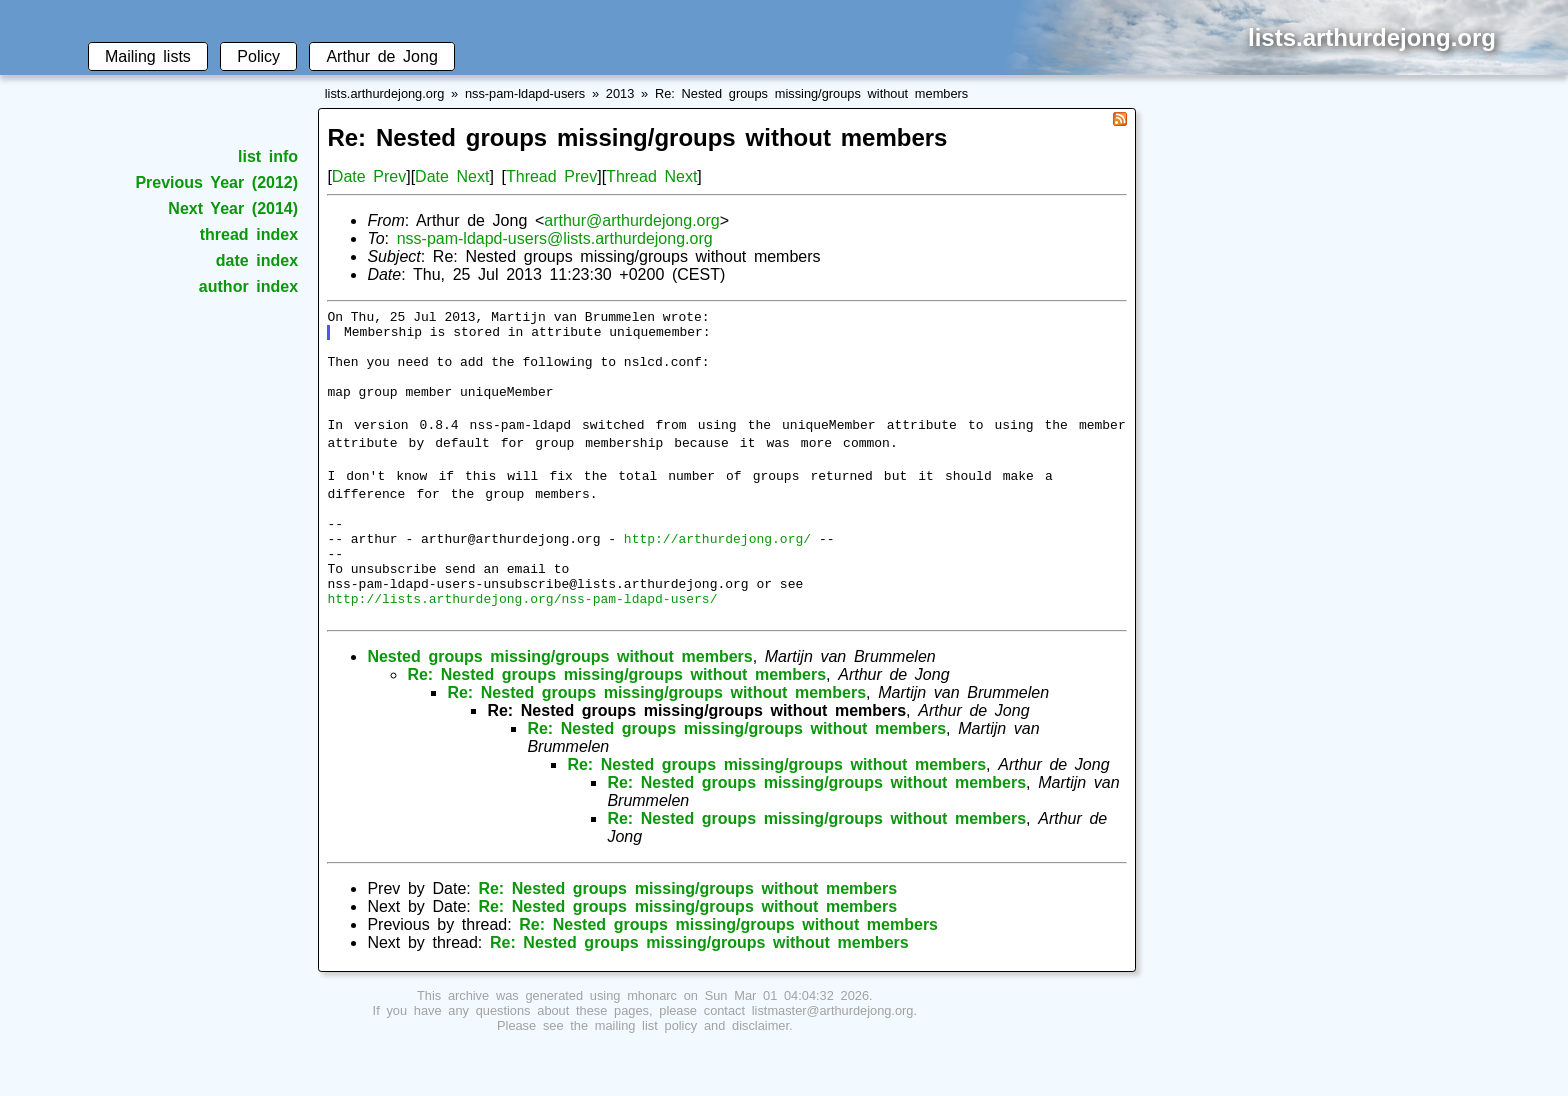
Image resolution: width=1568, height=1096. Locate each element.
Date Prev (369, 176)
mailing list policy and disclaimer (692, 1073)
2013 (620, 93)
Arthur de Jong (381, 56)
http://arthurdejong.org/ (717, 571)
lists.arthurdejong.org (385, 93)
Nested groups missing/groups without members (559, 704)
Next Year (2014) (233, 208)
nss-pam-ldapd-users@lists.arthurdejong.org (555, 238)
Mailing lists (148, 56)
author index (248, 286)
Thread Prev (551, 176)
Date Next (452, 176)
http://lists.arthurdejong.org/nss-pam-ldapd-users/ (522, 643)
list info (268, 156)
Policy (258, 56)
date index (257, 260)
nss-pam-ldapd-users (525, 93)
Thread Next (651, 176)
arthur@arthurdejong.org (631, 220)
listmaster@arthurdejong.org (833, 1058)
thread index (249, 234)
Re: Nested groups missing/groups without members (811, 93)
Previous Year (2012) (216, 182)
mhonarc (652, 1043)
